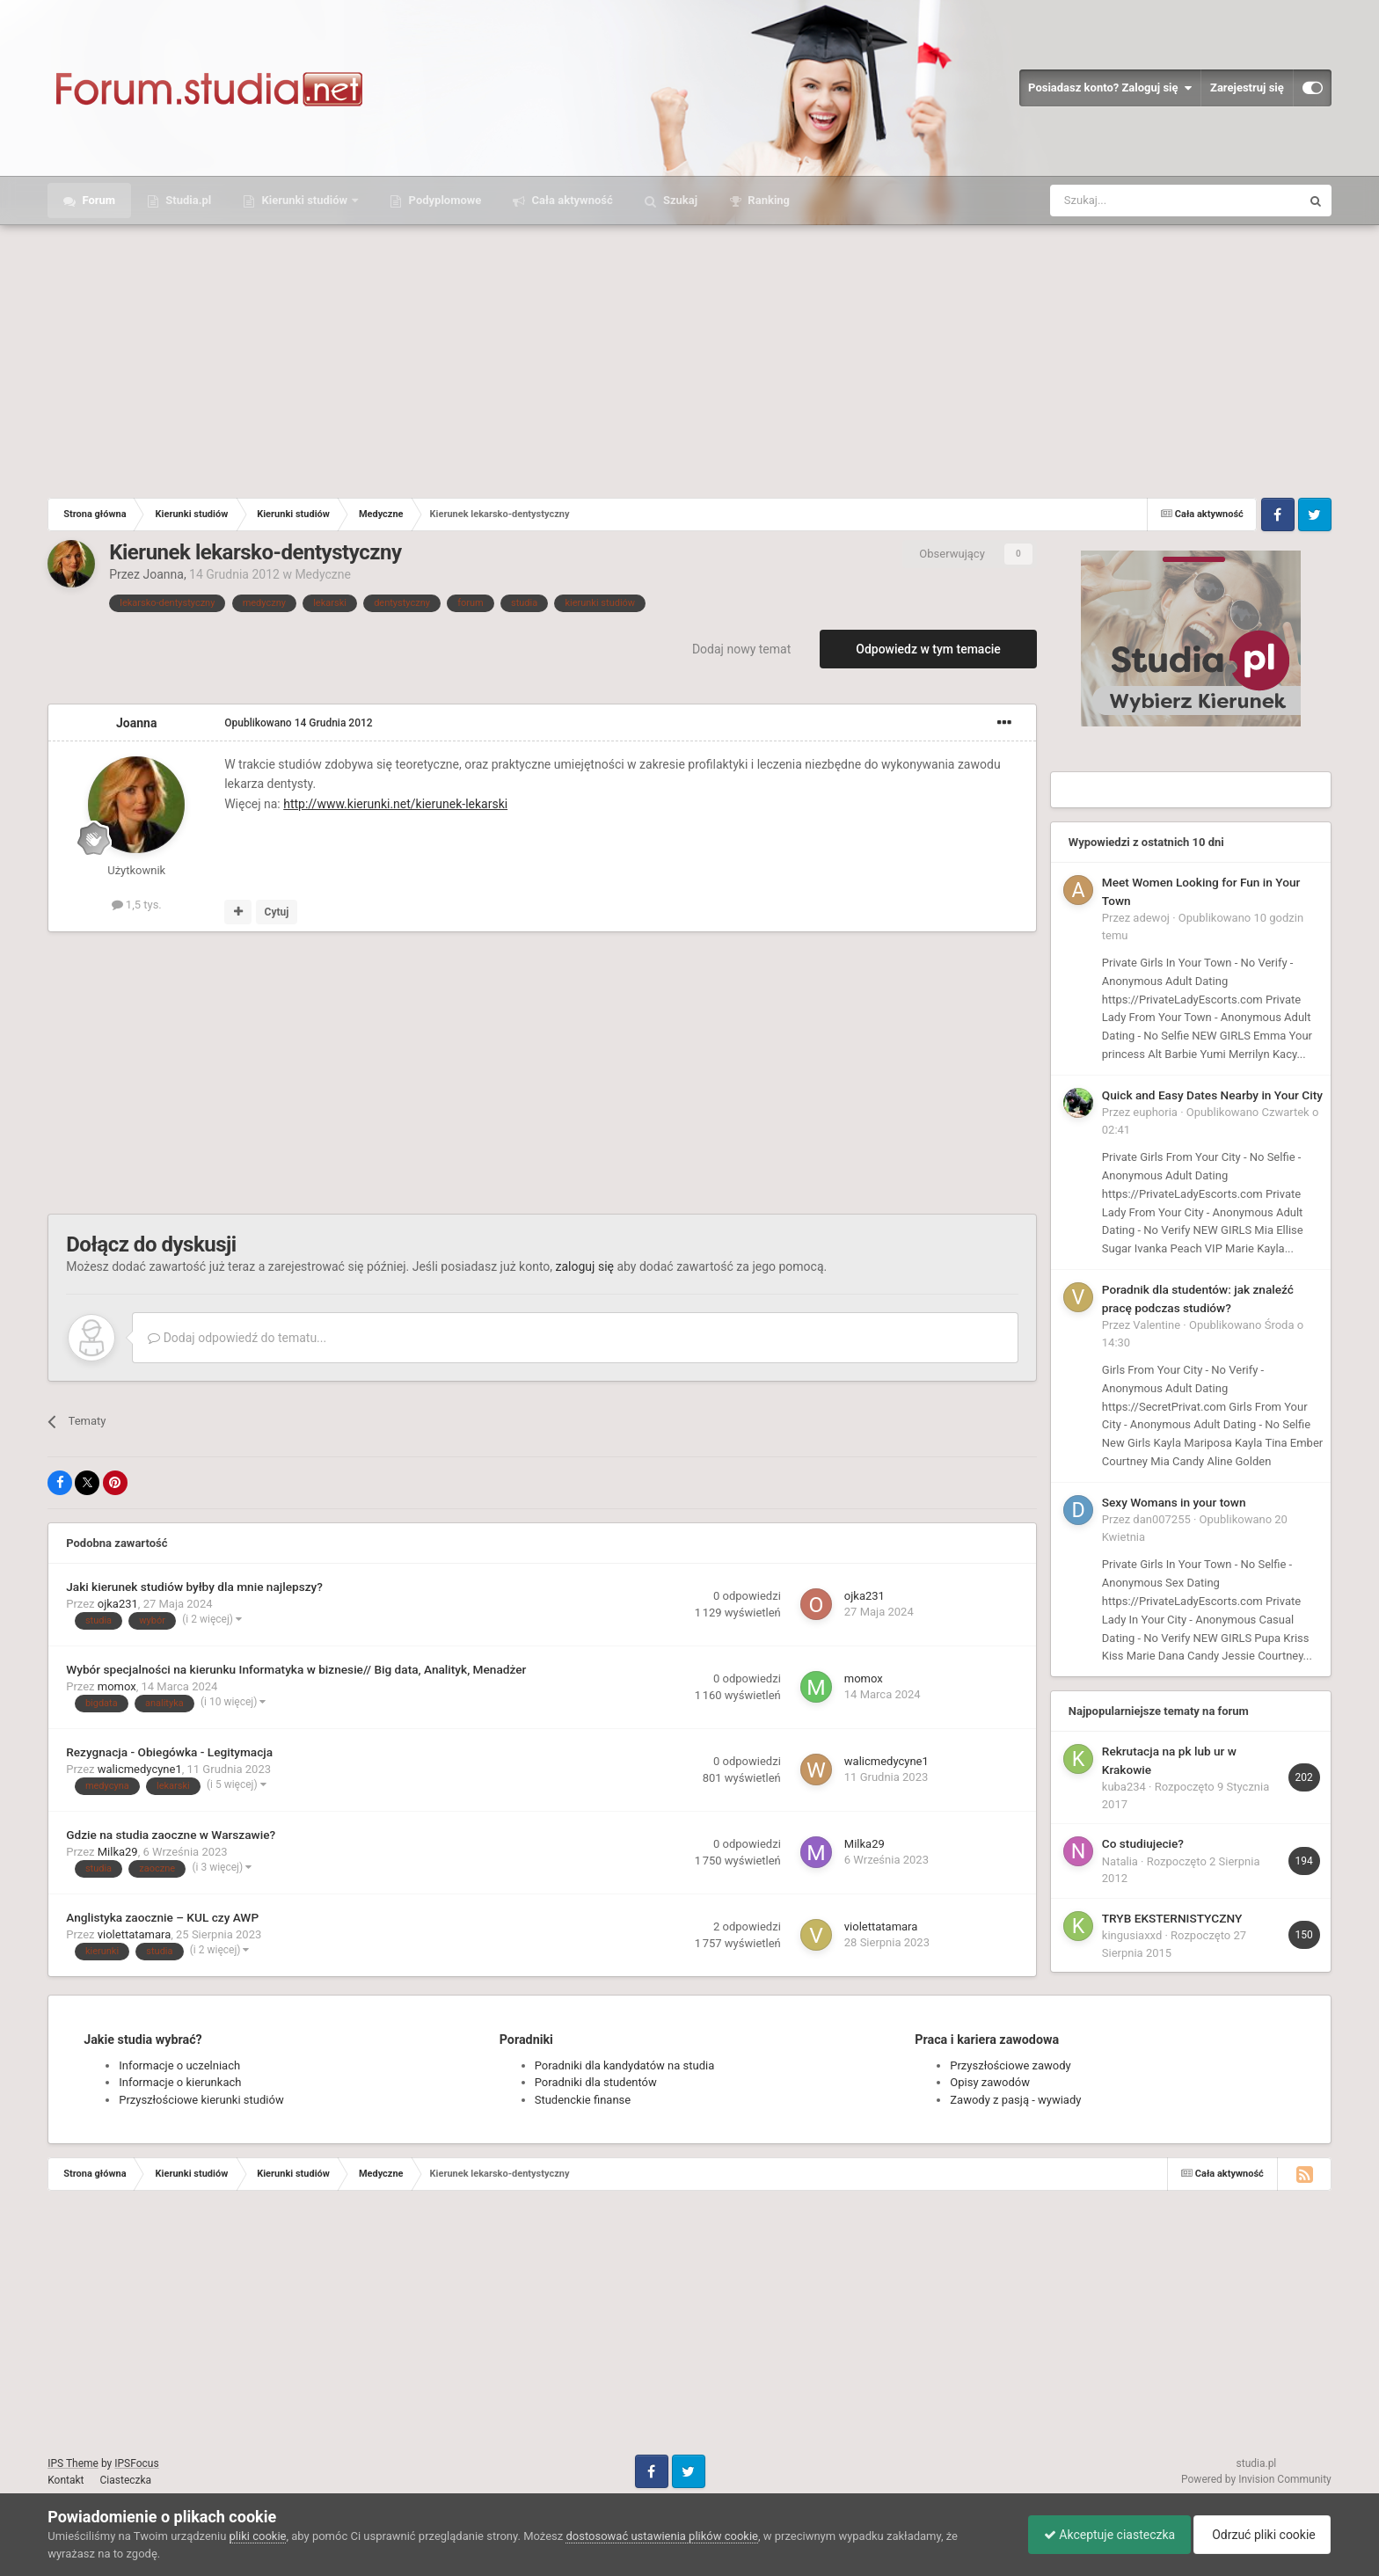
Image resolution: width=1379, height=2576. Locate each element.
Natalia (1120, 1861)
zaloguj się (585, 1266)
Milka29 (118, 1851)
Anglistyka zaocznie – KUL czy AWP (162, 1917)
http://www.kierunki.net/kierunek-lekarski (395, 804)
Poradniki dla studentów (596, 2082)
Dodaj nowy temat (741, 649)
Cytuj (277, 912)
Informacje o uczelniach (179, 2065)
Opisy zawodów (990, 2082)
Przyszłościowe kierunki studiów (201, 2099)
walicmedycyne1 (140, 1769)
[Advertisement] (689, 357)
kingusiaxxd (1132, 1935)
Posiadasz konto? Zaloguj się (1110, 87)
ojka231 (118, 1603)
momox (117, 1686)
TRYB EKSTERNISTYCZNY (1172, 1918)
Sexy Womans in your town (1174, 1502)
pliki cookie (258, 2536)
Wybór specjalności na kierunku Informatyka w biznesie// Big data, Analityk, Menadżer (296, 1669)
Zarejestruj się (1247, 87)
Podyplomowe (443, 200)
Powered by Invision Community (1256, 2479)
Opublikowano (298, 723)
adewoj (1151, 917)
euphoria (1155, 1112)
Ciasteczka (126, 2480)
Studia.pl (187, 200)
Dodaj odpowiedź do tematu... (237, 1338)
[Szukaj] (1134, 200)
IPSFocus (136, 2463)
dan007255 (1161, 1519)
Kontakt (65, 2480)
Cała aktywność (570, 200)
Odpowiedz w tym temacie (928, 649)
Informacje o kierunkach (180, 2082)
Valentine (1156, 1325)
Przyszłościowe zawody (1010, 2065)
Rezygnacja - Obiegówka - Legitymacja (169, 1752)
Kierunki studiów (304, 200)
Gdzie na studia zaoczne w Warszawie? (170, 1835)
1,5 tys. (137, 904)
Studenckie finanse (583, 2099)
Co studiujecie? (1143, 1843)
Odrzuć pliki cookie (1259, 2535)
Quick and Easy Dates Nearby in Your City (1212, 1095)
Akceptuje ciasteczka (1100, 2535)
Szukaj (678, 200)
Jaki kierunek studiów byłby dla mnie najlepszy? (194, 1587)
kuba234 (1124, 1786)
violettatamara (134, 1934)
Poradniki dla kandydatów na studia (625, 2065)
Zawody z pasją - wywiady (1015, 2099)
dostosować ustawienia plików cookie (661, 2536)
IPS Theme (72, 2463)
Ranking (767, 200)
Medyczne (323, 574)
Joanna (162, 574)
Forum (97, 200)
